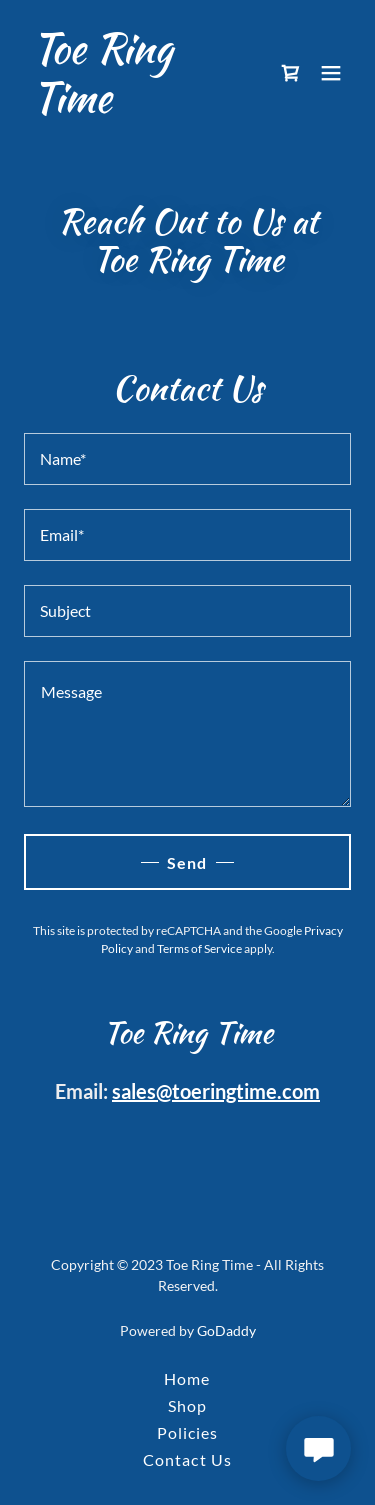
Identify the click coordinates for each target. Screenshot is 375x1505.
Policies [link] (187, 1432)
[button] (331, 73)
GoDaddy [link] (226, 1330)
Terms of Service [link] (199, 948)
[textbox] (187, 459)
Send (187, 862)
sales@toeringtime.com (216, 1091)
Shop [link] (187, 1405)
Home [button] (187, 1378)
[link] (138, 105)
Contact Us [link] (187, 1459)
